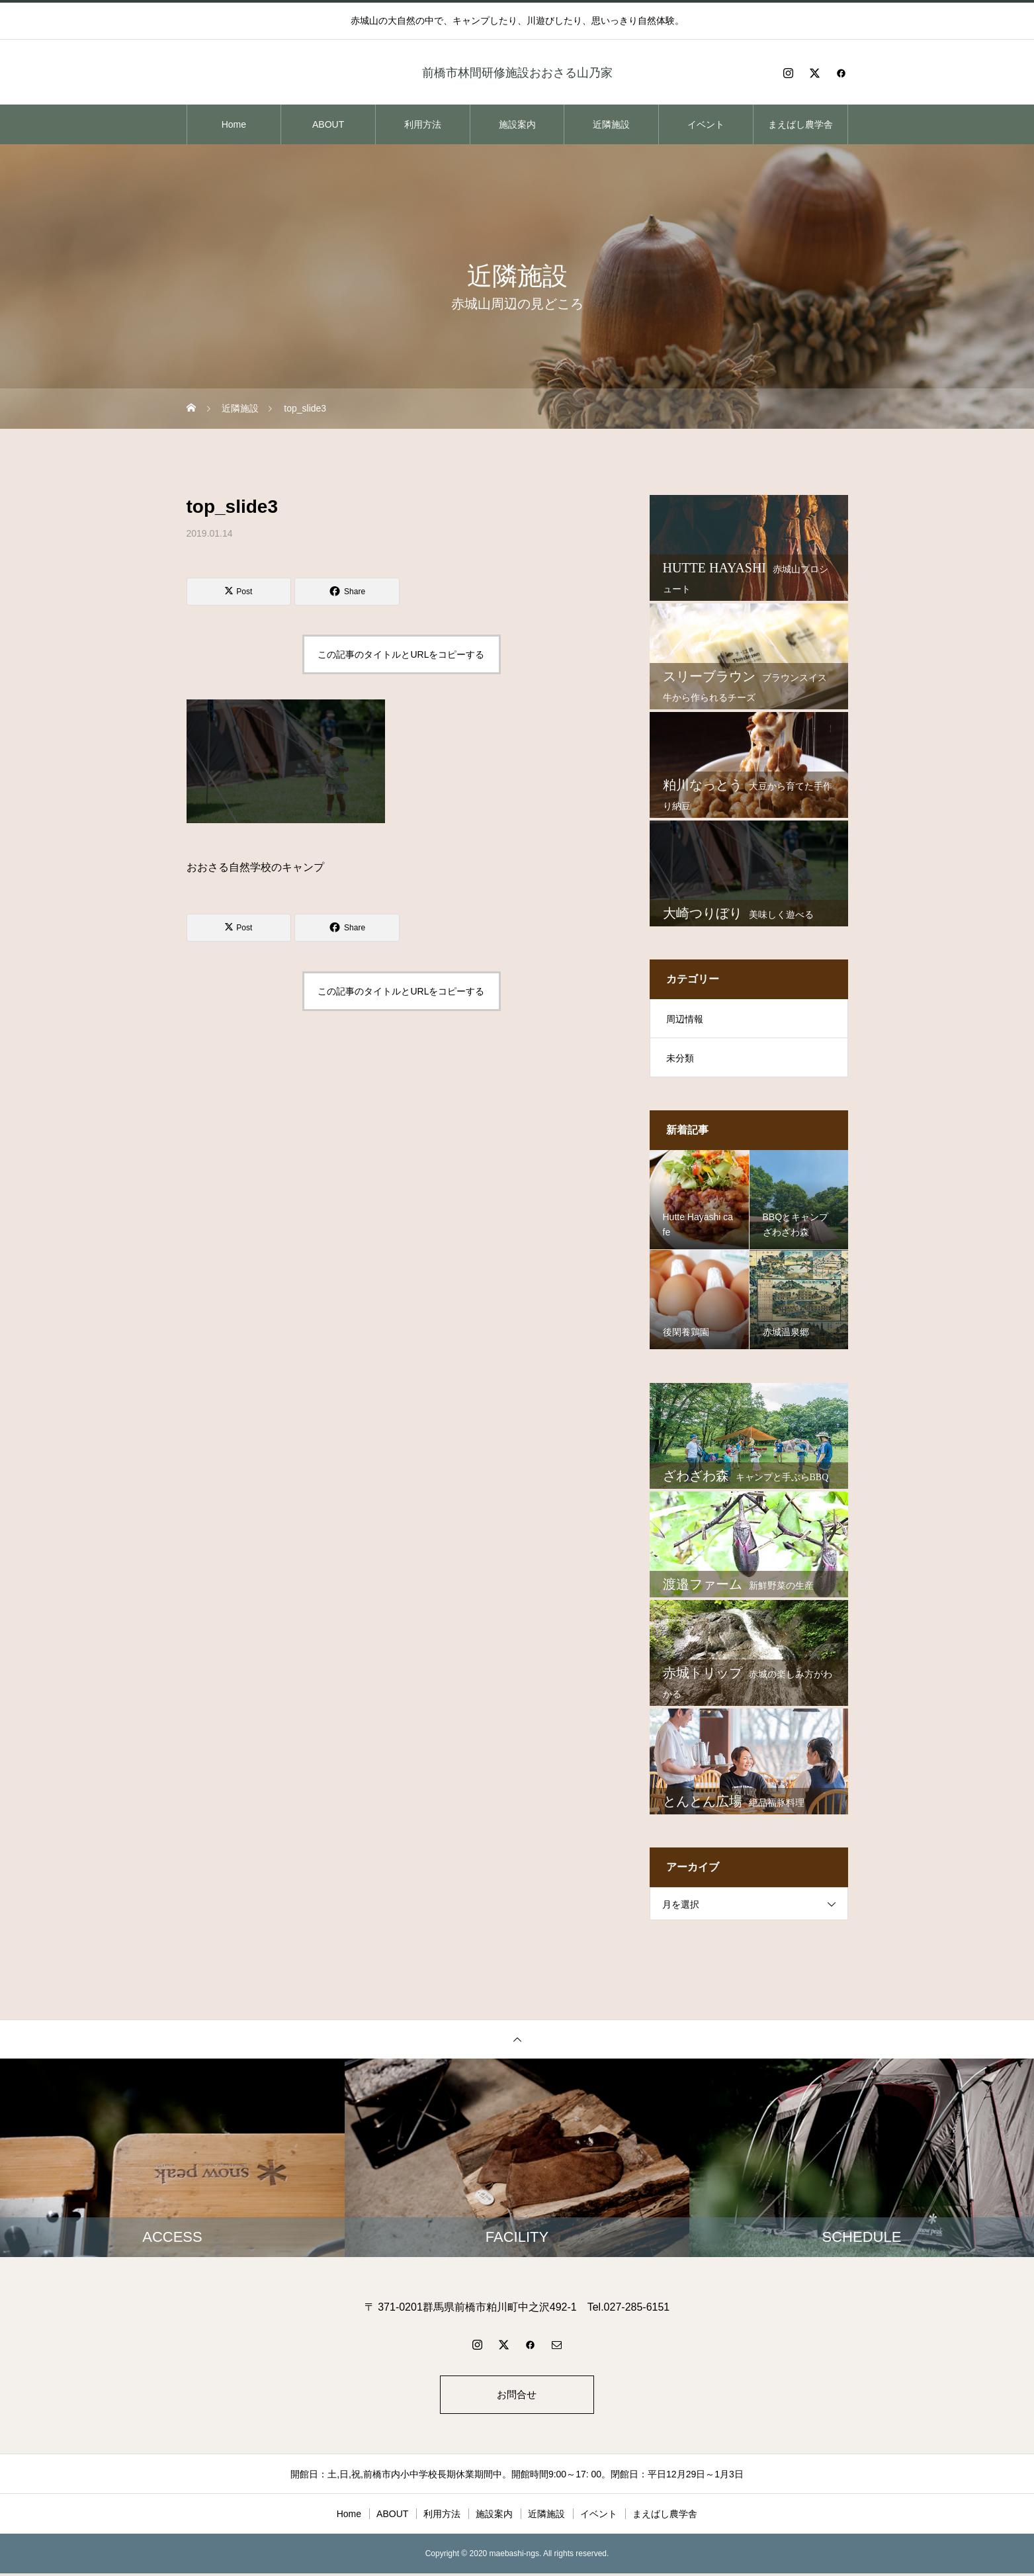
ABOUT (328, 124)
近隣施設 (611, 124)
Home (234, 124)
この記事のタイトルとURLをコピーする (401, 654)
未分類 (680, 1058)
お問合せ (517, 2395)
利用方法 (422, 124)
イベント (705, 124)
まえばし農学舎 (800, 124)
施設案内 (517, 124)
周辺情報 (684, 1019)
